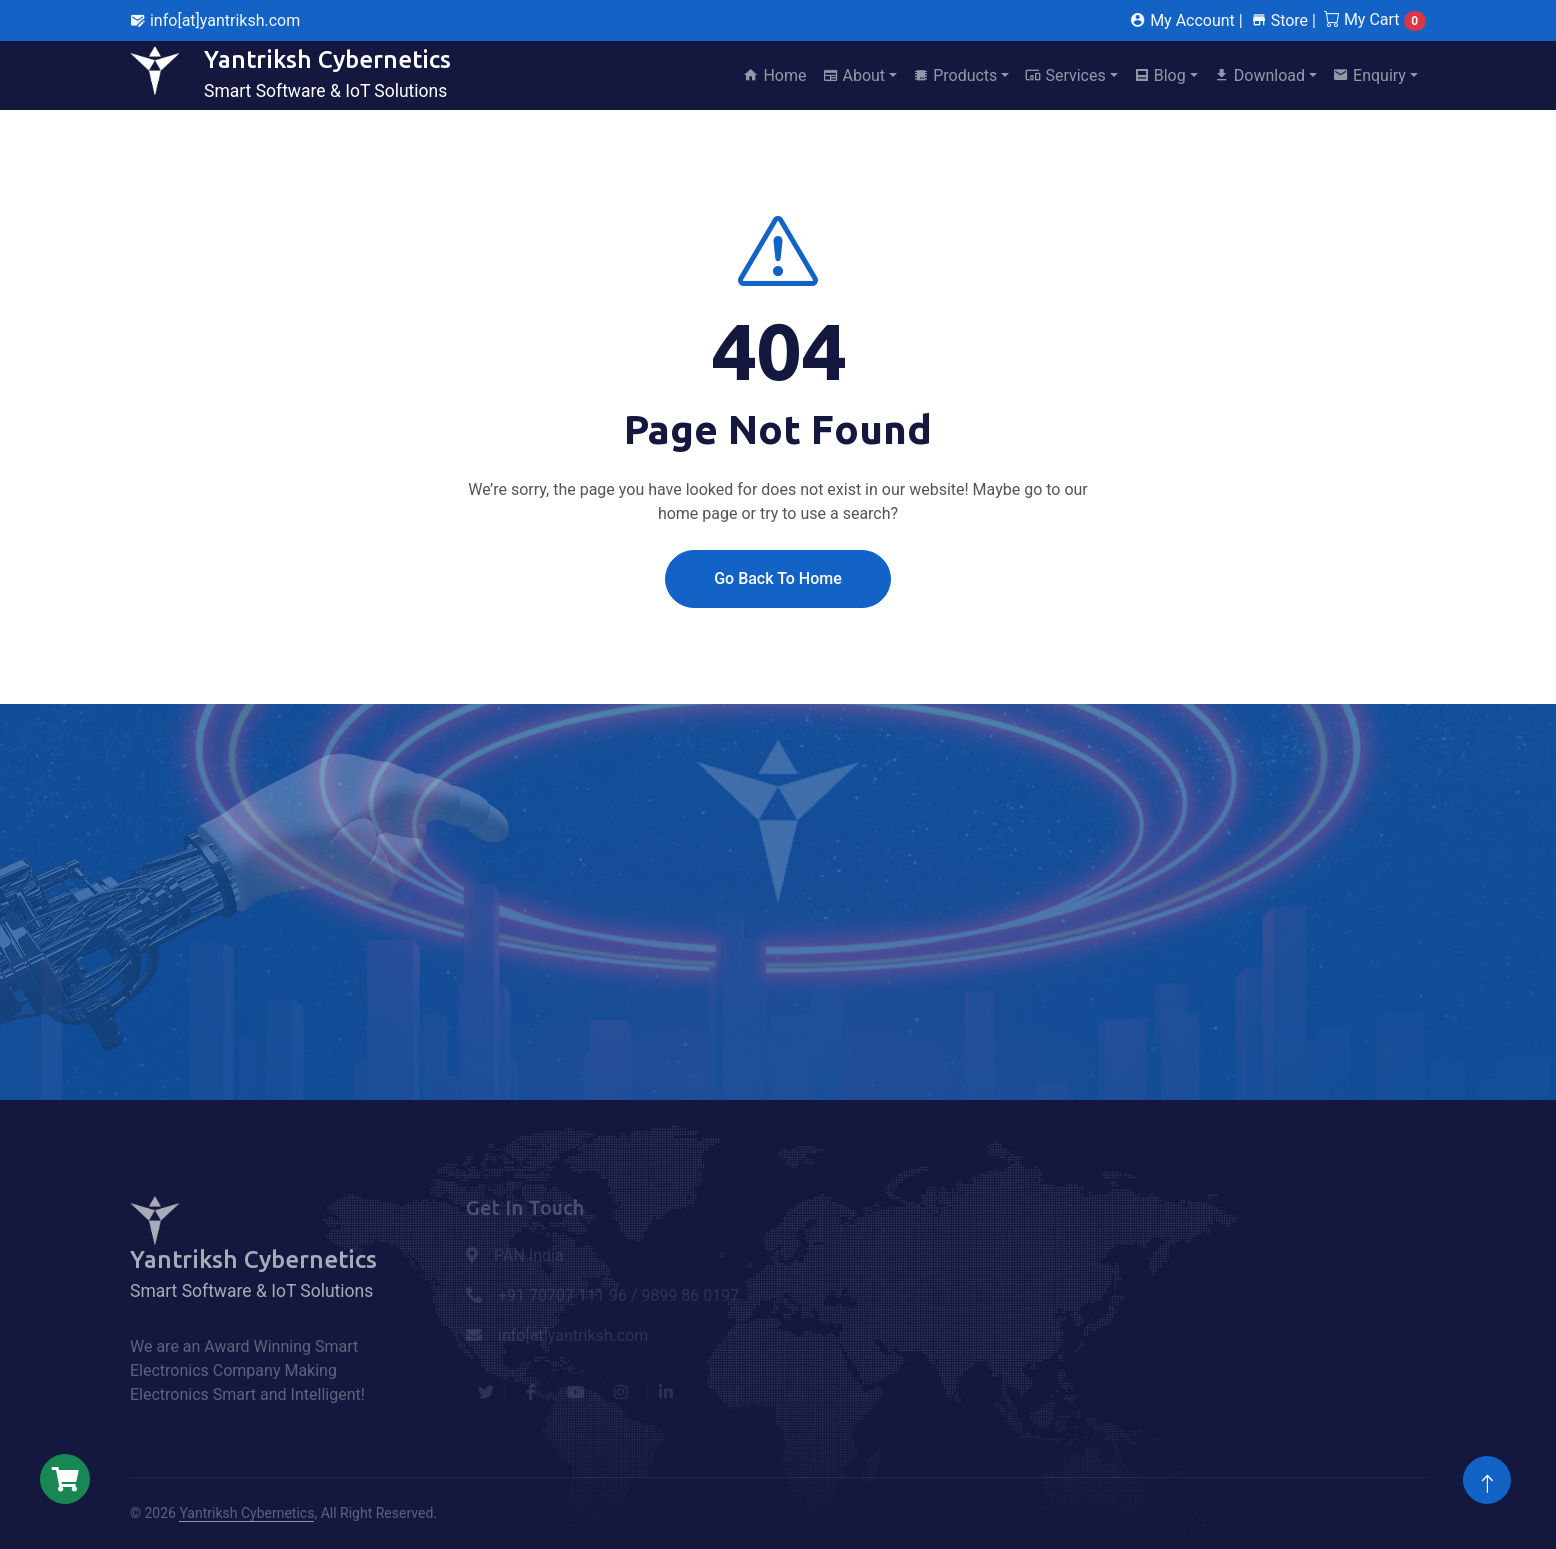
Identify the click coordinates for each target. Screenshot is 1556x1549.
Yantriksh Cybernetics (246, 1513)
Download (1259, 75)
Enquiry (1369, 75)
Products (955, 75)
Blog (1160, 75)
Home (774, 75)
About (854, 75)
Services (1065, 75)
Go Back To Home (778, 578)
